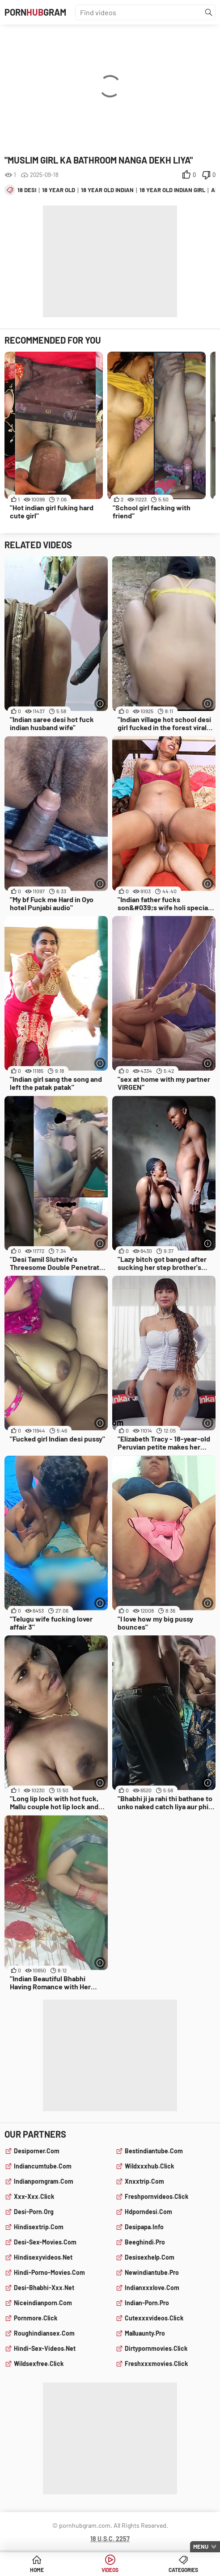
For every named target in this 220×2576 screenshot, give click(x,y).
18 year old (58, 190)
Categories (183, 2570)
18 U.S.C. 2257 (110, 2538)
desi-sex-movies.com (45, 2242)
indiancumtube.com (43, 2166)
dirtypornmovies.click (156, 2348)
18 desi (26, 190)
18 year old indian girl (172, 190)
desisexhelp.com (149, 2257)
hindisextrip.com (38, 2227)
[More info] (100, 703)
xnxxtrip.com (144, 2181)
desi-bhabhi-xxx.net (44, 2287)
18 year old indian (107, 190)
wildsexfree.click (38, 2363)
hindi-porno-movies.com (49, 2272)
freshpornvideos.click (156, 2196)
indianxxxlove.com (152, 2287)
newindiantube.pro (152, 2272)
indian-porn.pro (147, 2303)
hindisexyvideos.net (43, 2257)
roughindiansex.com (44, 2333)
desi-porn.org (34, 2211)
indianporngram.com (43, 2181)
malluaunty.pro (145, 2333)
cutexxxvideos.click (154, 2318)
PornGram (35, 12)
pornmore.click (35, 2318)
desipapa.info (144, 2227)
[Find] (208, 12)
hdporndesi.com (148, 2211)
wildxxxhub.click (149, 2166)
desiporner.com (36, 2151)
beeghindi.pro (145, 2242)
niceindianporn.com (43, 2303)
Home (37, 2570)
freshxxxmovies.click (156, 2363)
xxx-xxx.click (34, 2196)
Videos (110, 2570)
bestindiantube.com (154, 2151)
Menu (200, 2546)
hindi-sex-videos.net (45, 2348)
